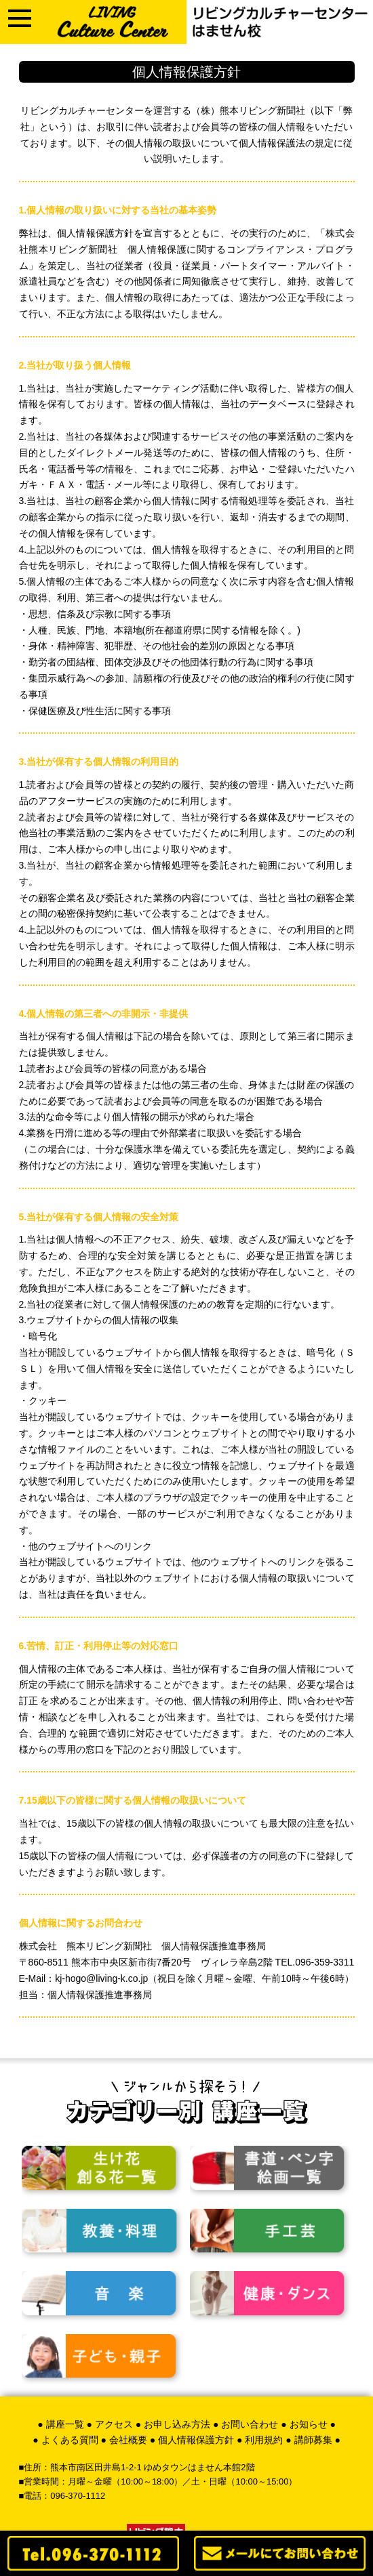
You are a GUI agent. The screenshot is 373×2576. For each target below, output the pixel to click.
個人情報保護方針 (196, 2439)
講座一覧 (65, 2424)
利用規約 (264, 2439)
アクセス (114, 2424)
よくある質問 (69, 2439)
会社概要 (128, 2439)
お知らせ (309, 2424)
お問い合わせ (249, 2424)
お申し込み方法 (177, 2424)
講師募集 (313, 2439)
